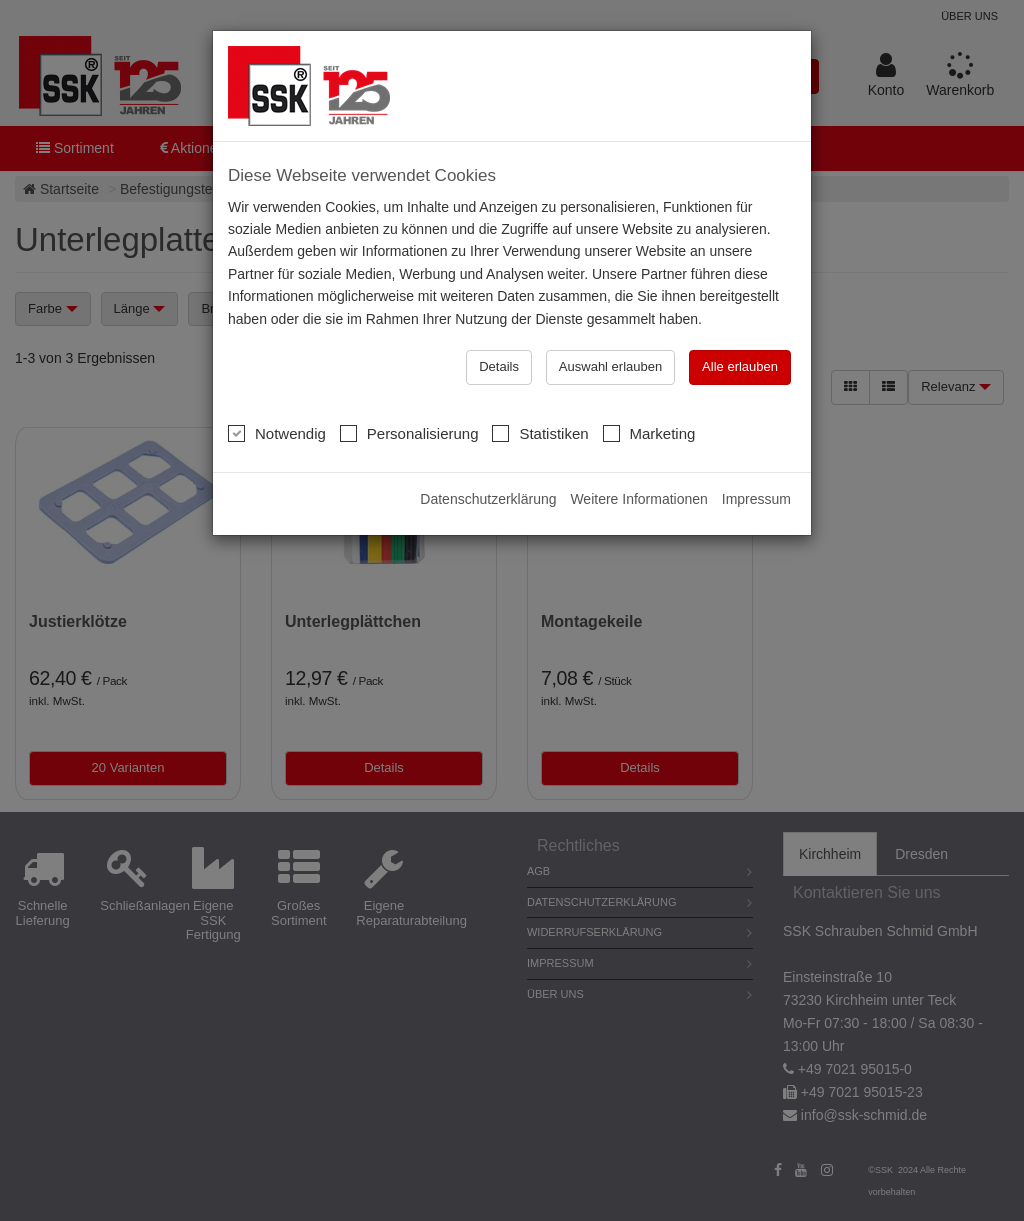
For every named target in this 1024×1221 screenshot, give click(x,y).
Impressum (756, 499)
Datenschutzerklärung (488, 499)
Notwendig (277, 433)
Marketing (649, 433)
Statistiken (540, 433)
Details (499, 366)
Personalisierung (409, 433)
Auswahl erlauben (610, 366)
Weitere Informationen (638, 499)
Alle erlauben (740, 366)
